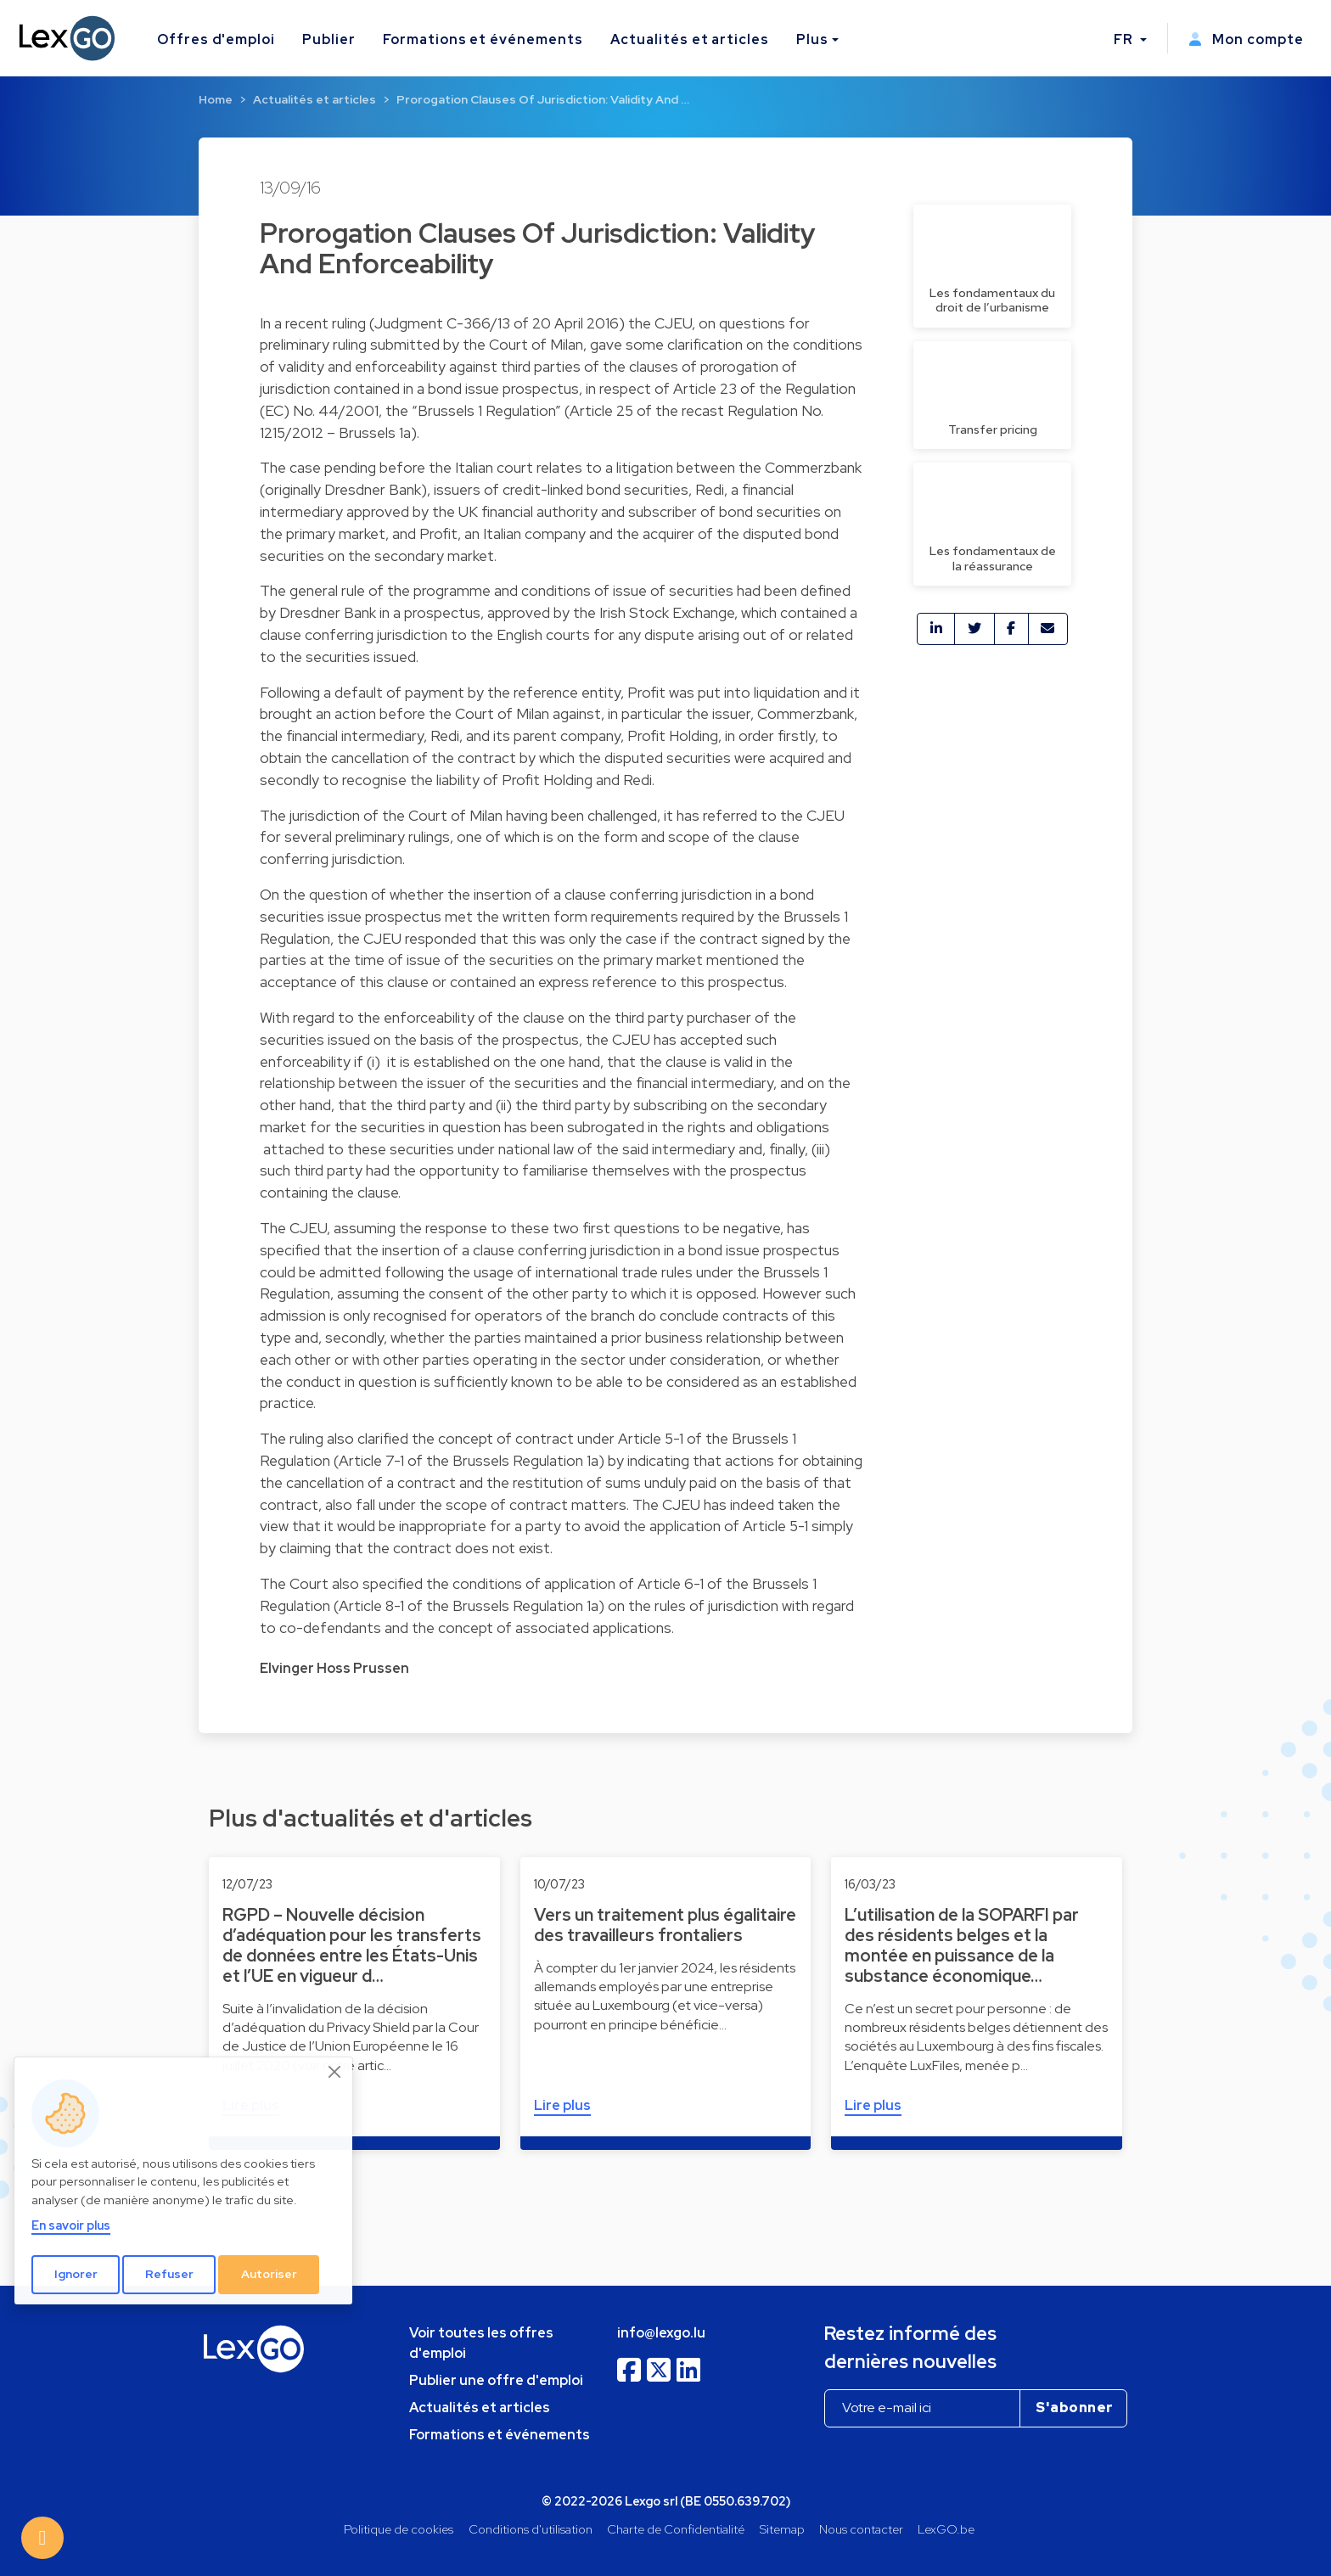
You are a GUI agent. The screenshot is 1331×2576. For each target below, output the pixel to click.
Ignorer (76, 2273)
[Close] (335, 2071)
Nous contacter (861, 2529)
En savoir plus (70, 2225)
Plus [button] (812, 39)
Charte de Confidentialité (675, 2529)
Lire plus (562, 2105)
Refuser (169, 2273)
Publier (329, 39)
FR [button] (1125, 39)
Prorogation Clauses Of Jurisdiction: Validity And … (542, 99)
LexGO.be (946, 2529)
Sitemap (782, 2529)
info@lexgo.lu (661, 2333)
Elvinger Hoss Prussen (334, 1668)
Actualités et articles (689, 39)
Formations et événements (483, 39)
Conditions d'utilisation (530, 2529)
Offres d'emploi (216, 39)
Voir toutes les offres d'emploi (481, 2343)
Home (216, 99)
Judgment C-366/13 (442, 323)
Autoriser (269, 2273)
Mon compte (1246, 39)
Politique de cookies (398, 2529)
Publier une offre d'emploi (496, 2380)
